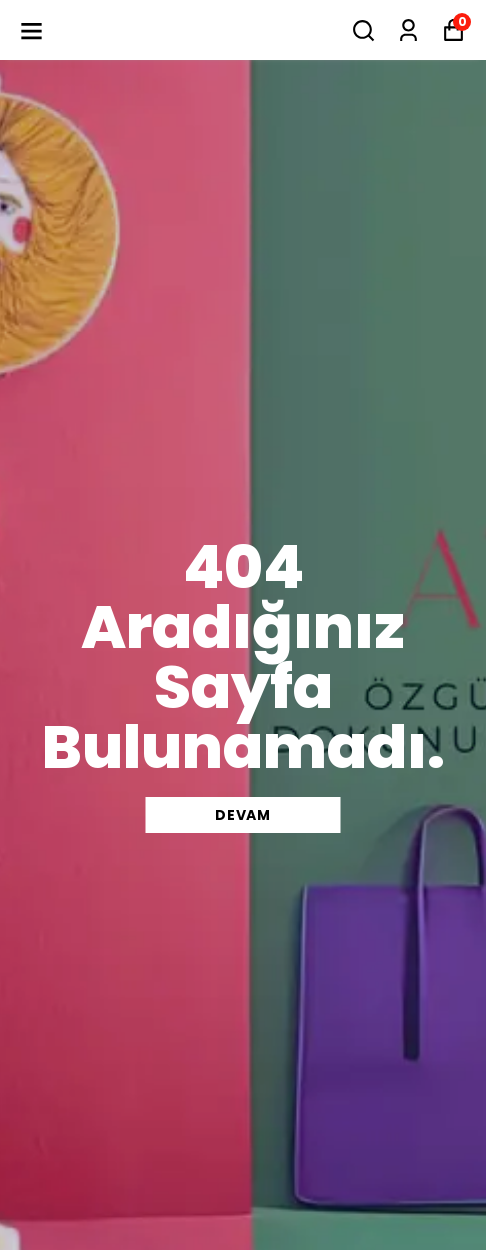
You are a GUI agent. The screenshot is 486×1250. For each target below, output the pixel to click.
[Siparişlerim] (408, 30)
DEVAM (243, 815)
